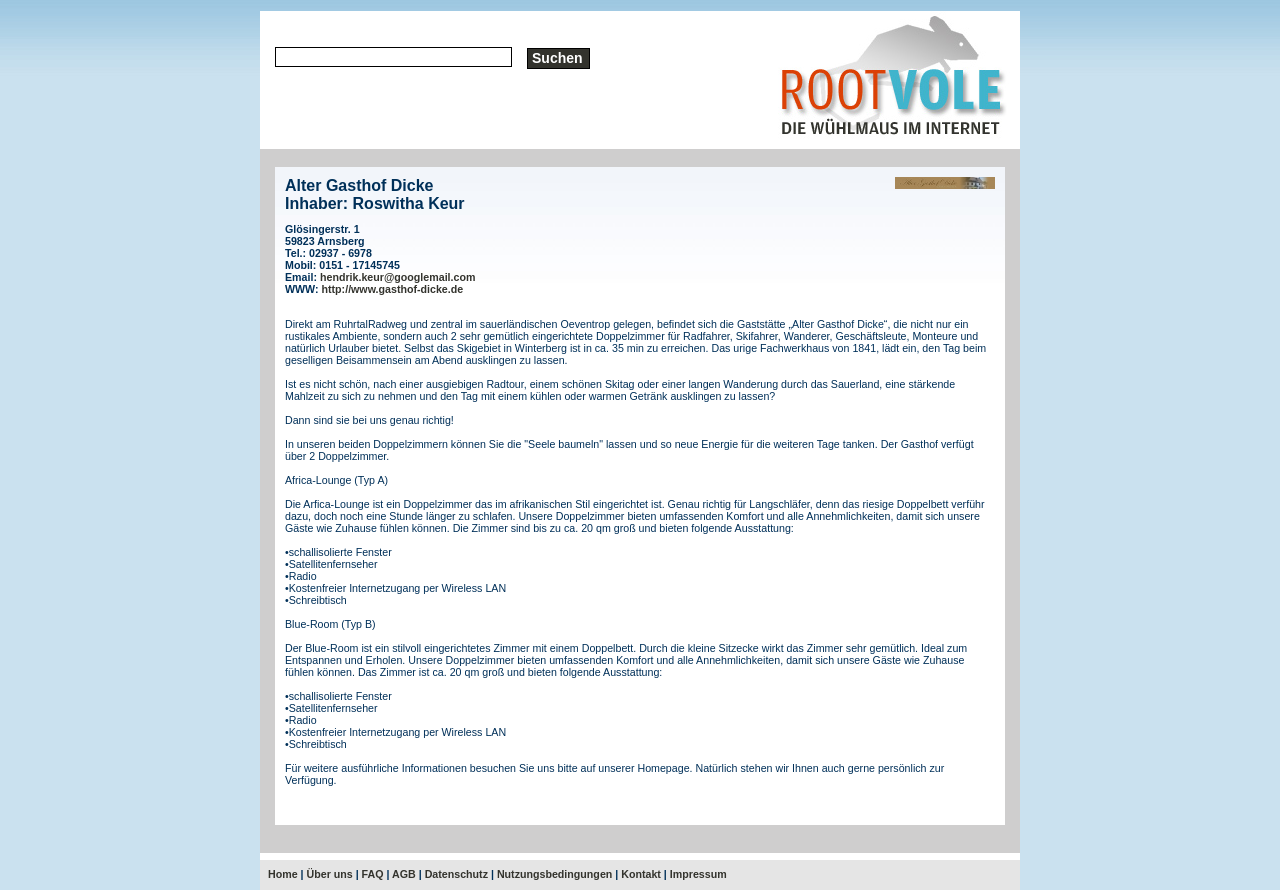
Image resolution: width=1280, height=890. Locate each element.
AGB (404, 874)
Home (283, 874)
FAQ (373, 874)
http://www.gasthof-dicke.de (393, 289)
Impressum (698, 874)
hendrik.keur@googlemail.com (397, 277)
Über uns (330, 874)
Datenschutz (456, 874)
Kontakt (641, 874)
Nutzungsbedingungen (554, 874)
